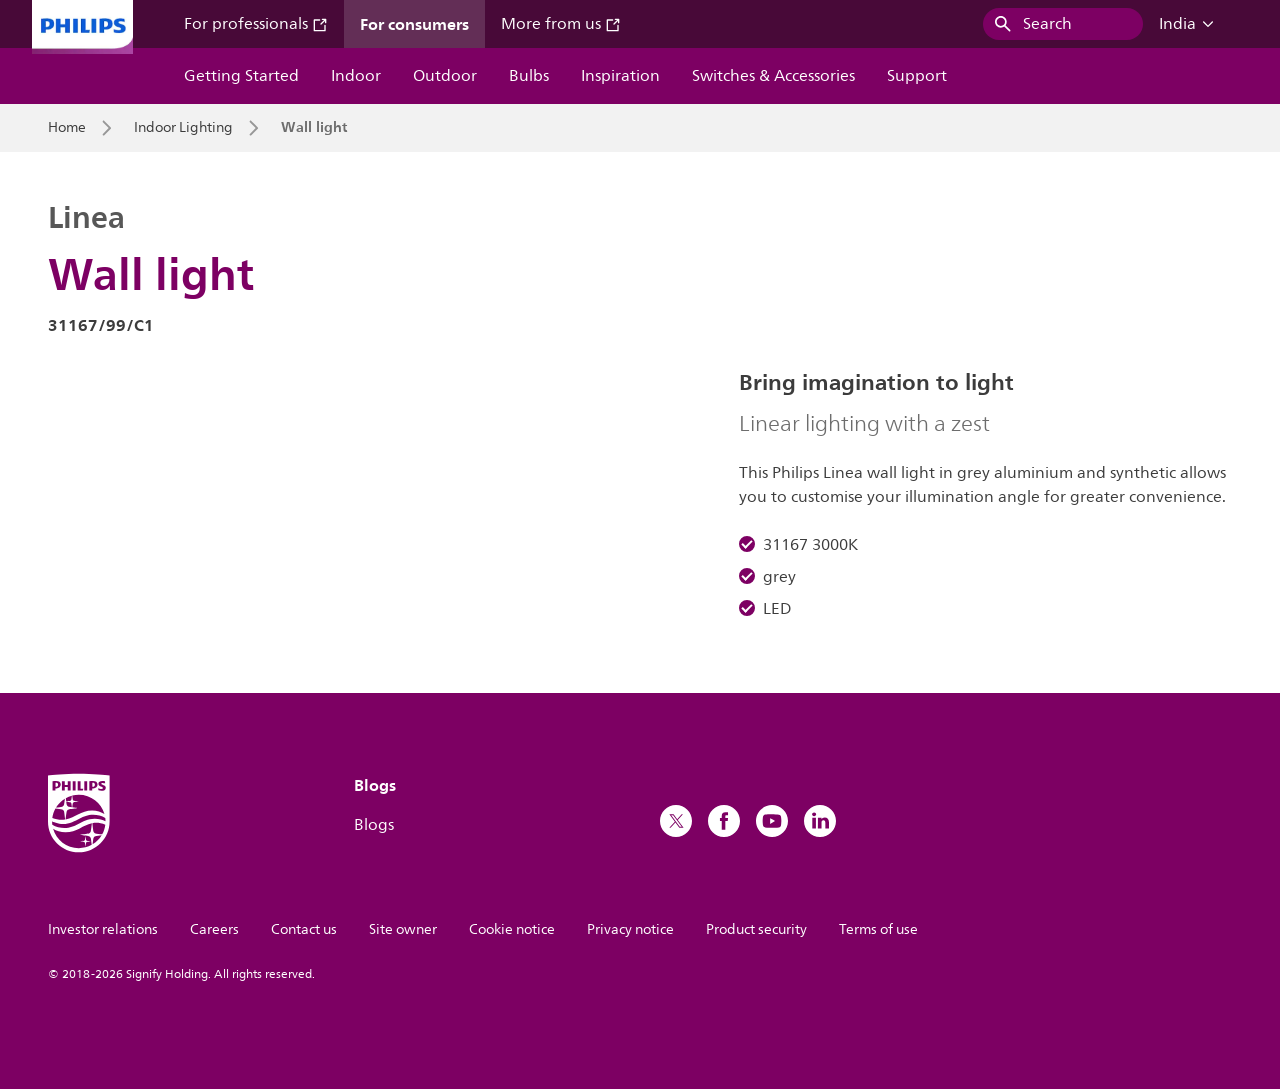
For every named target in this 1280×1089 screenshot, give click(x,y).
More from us (561, 24)
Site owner (403, 929)
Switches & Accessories (773, 76)
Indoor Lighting (183, 128)
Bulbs (529, 76)
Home (67, 128)
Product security (756, 929)
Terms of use (878, 929)
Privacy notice (630, 929)
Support (917, 76)
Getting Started (241, 76)
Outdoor (445, 76)
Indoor (356, 76)
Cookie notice (512, 929)
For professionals (256, 24)
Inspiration (620, 76)
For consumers (414, 24)
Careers (214, 929)
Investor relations (103, 929)
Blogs (374, 825)
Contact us (304, 929)
